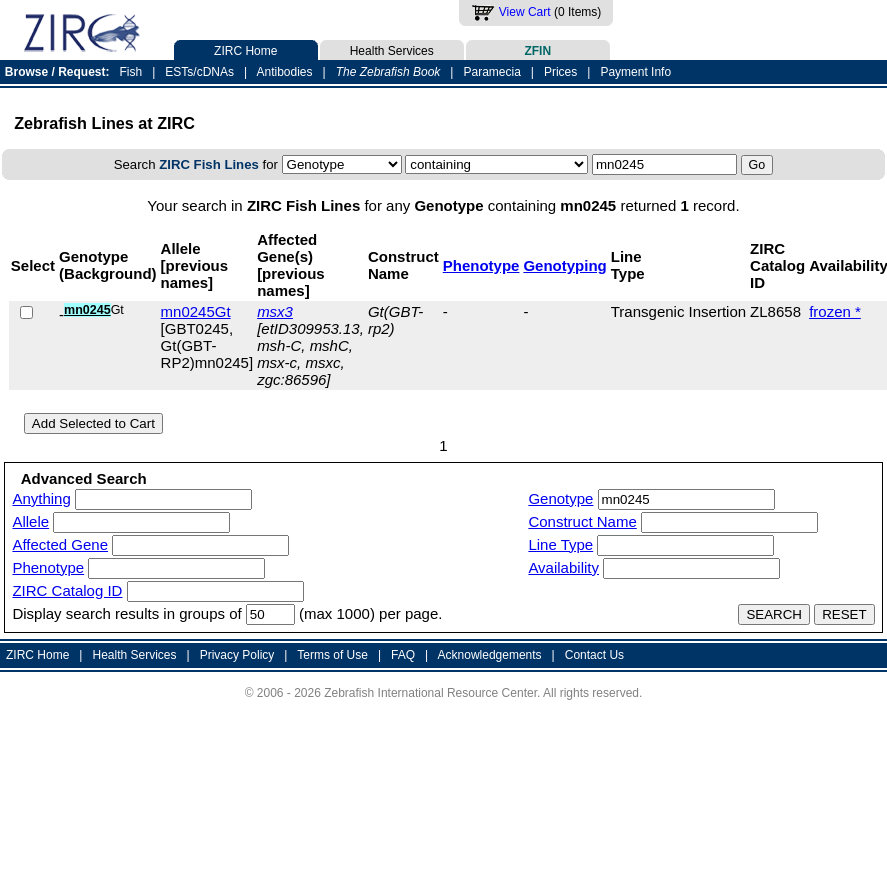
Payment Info (635, 72)
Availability (563, 567)
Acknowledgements (490, 655)
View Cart (525, 12)
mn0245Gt (196, 311)
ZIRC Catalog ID (67, 590)
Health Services (392, 49)
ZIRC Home (246, 49)
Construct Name (582, 521)
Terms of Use (332, 655)
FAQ (403, 655)
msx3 (275, 311)
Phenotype (481, 265)
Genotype (560, 498)
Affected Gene (60, 544)
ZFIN (538, 49)
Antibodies (284, 72)
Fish (131, 72)
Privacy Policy (237, 655)
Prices (560, 72)
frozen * (835, 311)
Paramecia (491, 72)
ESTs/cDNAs (199, 72)
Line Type (560, 544)
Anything (41, 498)
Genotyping (564, 265)
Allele (30, 521)
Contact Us (594, 655)
